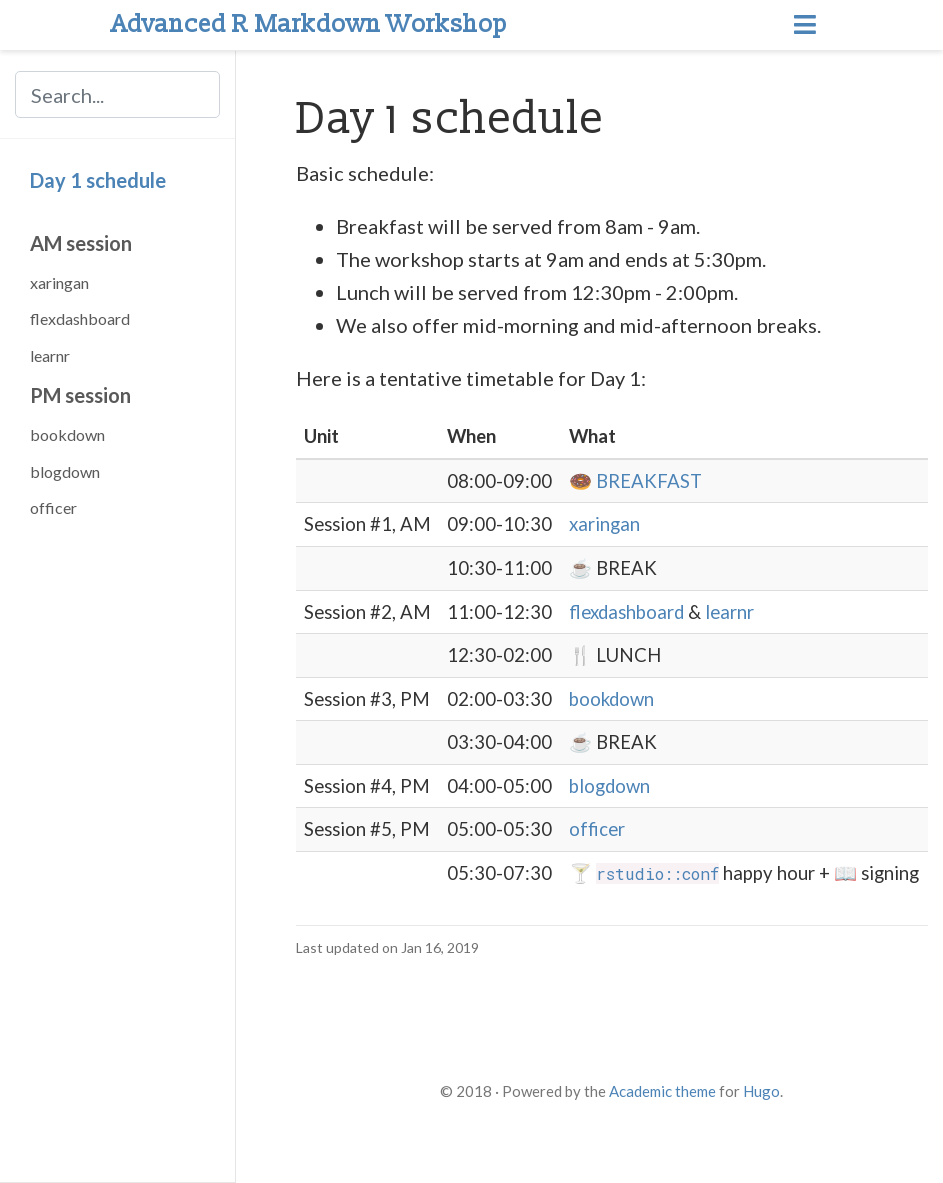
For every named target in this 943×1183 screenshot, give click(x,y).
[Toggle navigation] (805, 25)
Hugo (761, 1091)
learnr (50, 355)
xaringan (59, 282)
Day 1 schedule (98, 180)
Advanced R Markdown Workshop (309, 24)
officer (53, 507)
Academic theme (662, 1091)
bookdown (67, 434)
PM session (80, 395)
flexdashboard (80, 318)
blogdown (65, 471)
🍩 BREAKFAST (635, 481)
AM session (81, 243)
